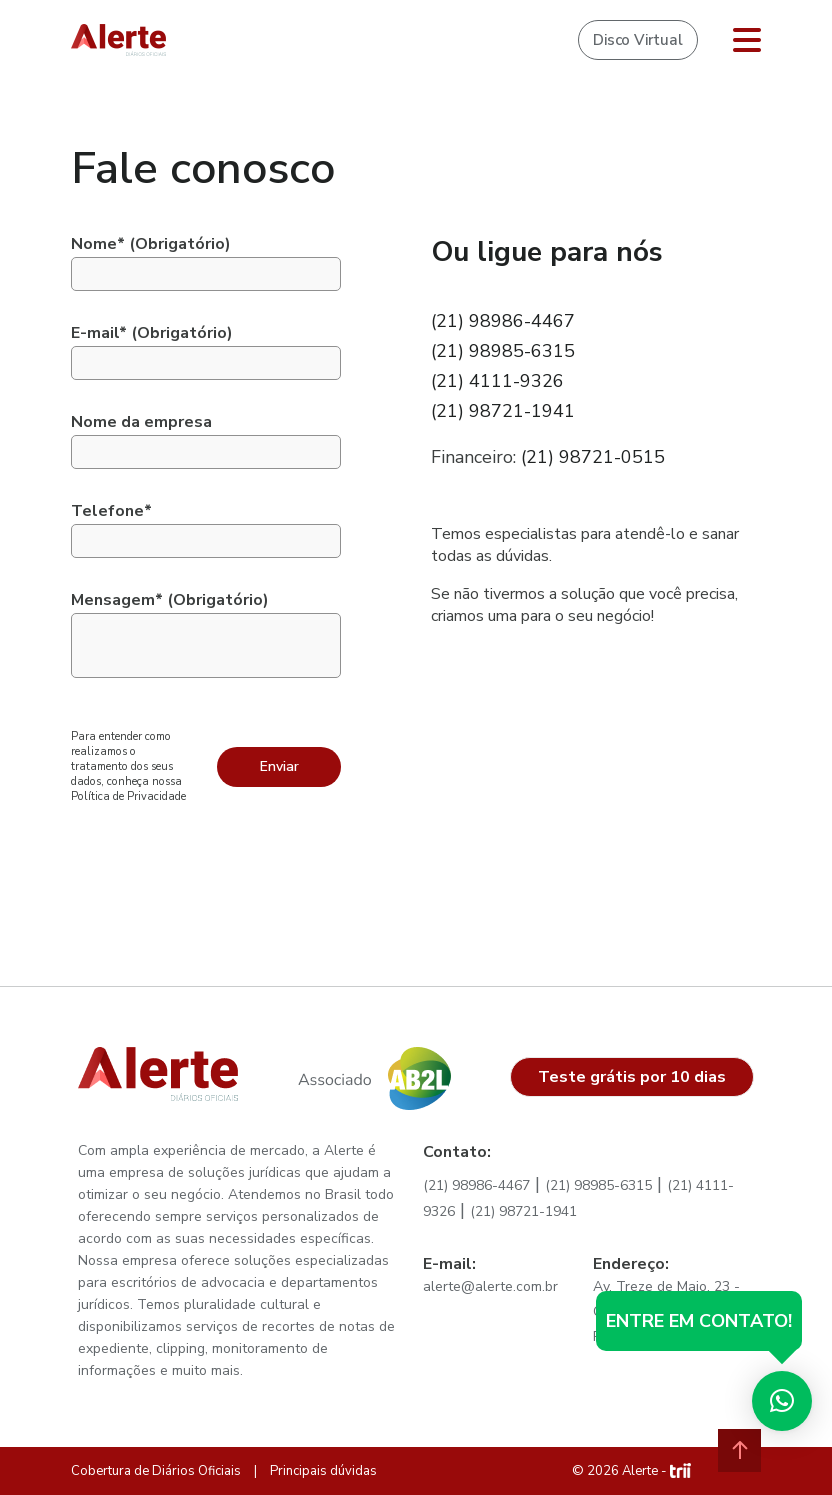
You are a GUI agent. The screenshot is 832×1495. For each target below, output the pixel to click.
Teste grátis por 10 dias (632, 1077)
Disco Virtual (637, 40)
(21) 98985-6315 (503, 351)
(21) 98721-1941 (503, 411)
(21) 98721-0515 (593, 457)
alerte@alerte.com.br (490, 1286)
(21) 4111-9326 (497, 381)
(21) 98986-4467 (503, 321)
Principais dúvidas (323, 1471)
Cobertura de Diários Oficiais (156, 1471)
